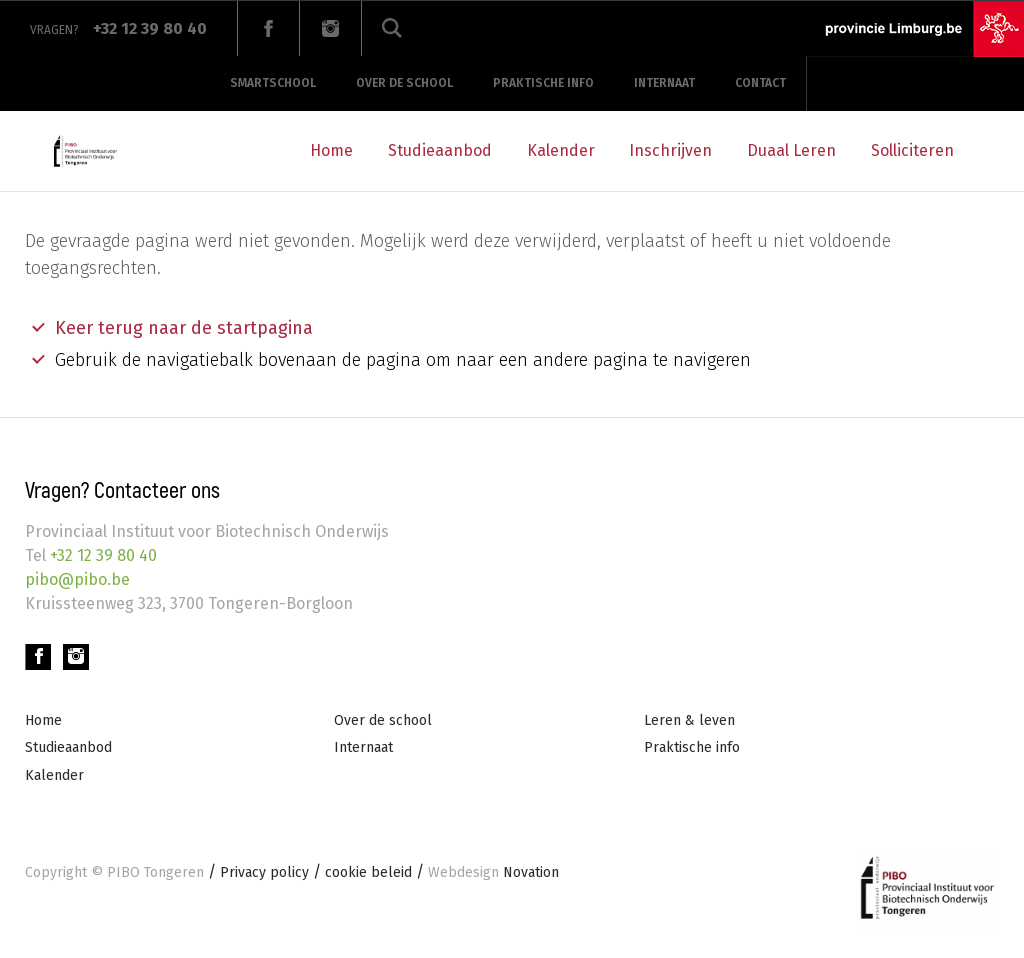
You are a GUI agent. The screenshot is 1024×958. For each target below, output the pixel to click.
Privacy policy (264, 872)
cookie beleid (368, 872)
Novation (493, 872)
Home (331, 150)
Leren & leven (689, 720)
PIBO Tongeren (155, 872)
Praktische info (543, 83)
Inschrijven (670, 150)
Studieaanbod (440, 150)
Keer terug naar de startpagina (184, 328)
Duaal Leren (791, 150)
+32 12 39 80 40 (101, 555)
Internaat (664, 83)
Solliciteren (912, 150)
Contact (760, 83)
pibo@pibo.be (77, 579)
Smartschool (273, 83)
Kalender (561, 150)
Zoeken (392, 28)
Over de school (404, 83)
